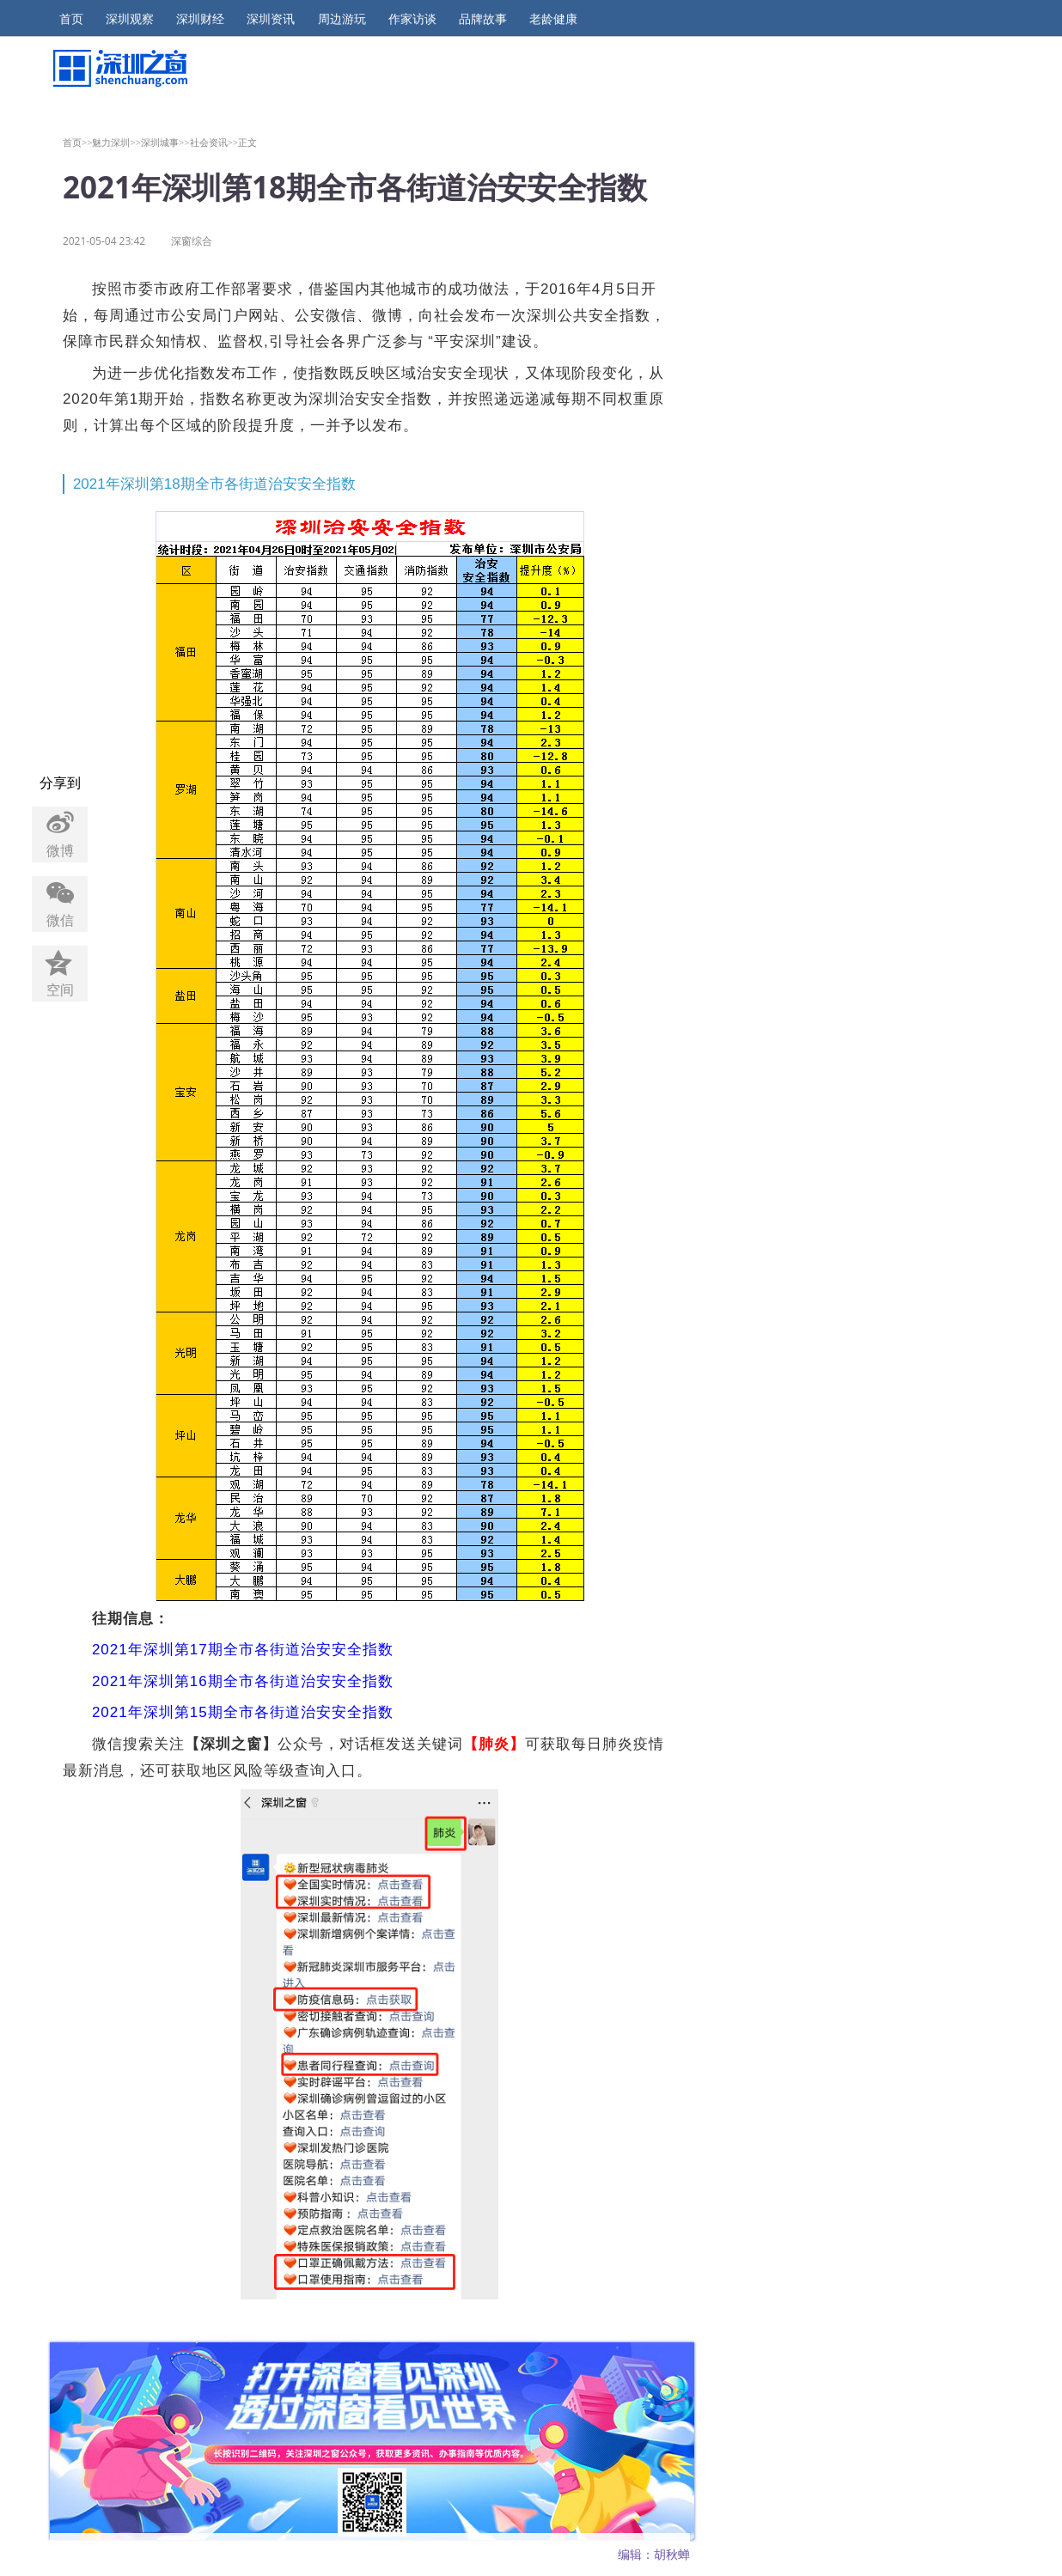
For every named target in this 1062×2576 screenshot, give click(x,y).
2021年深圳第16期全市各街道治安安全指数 (243, 1681)
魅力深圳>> (116, 142)
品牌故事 (483, 19)
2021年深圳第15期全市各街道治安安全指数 (245, 1712)
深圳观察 (130, 19)
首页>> (78, 142)
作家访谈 (412, 19)
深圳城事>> (165, 142)
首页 (71, 19)
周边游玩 (342, 19)
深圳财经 (200, 19)
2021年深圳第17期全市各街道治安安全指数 (243, 1649)
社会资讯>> (214, 142)
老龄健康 (553, 19)
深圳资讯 (271, 19)
